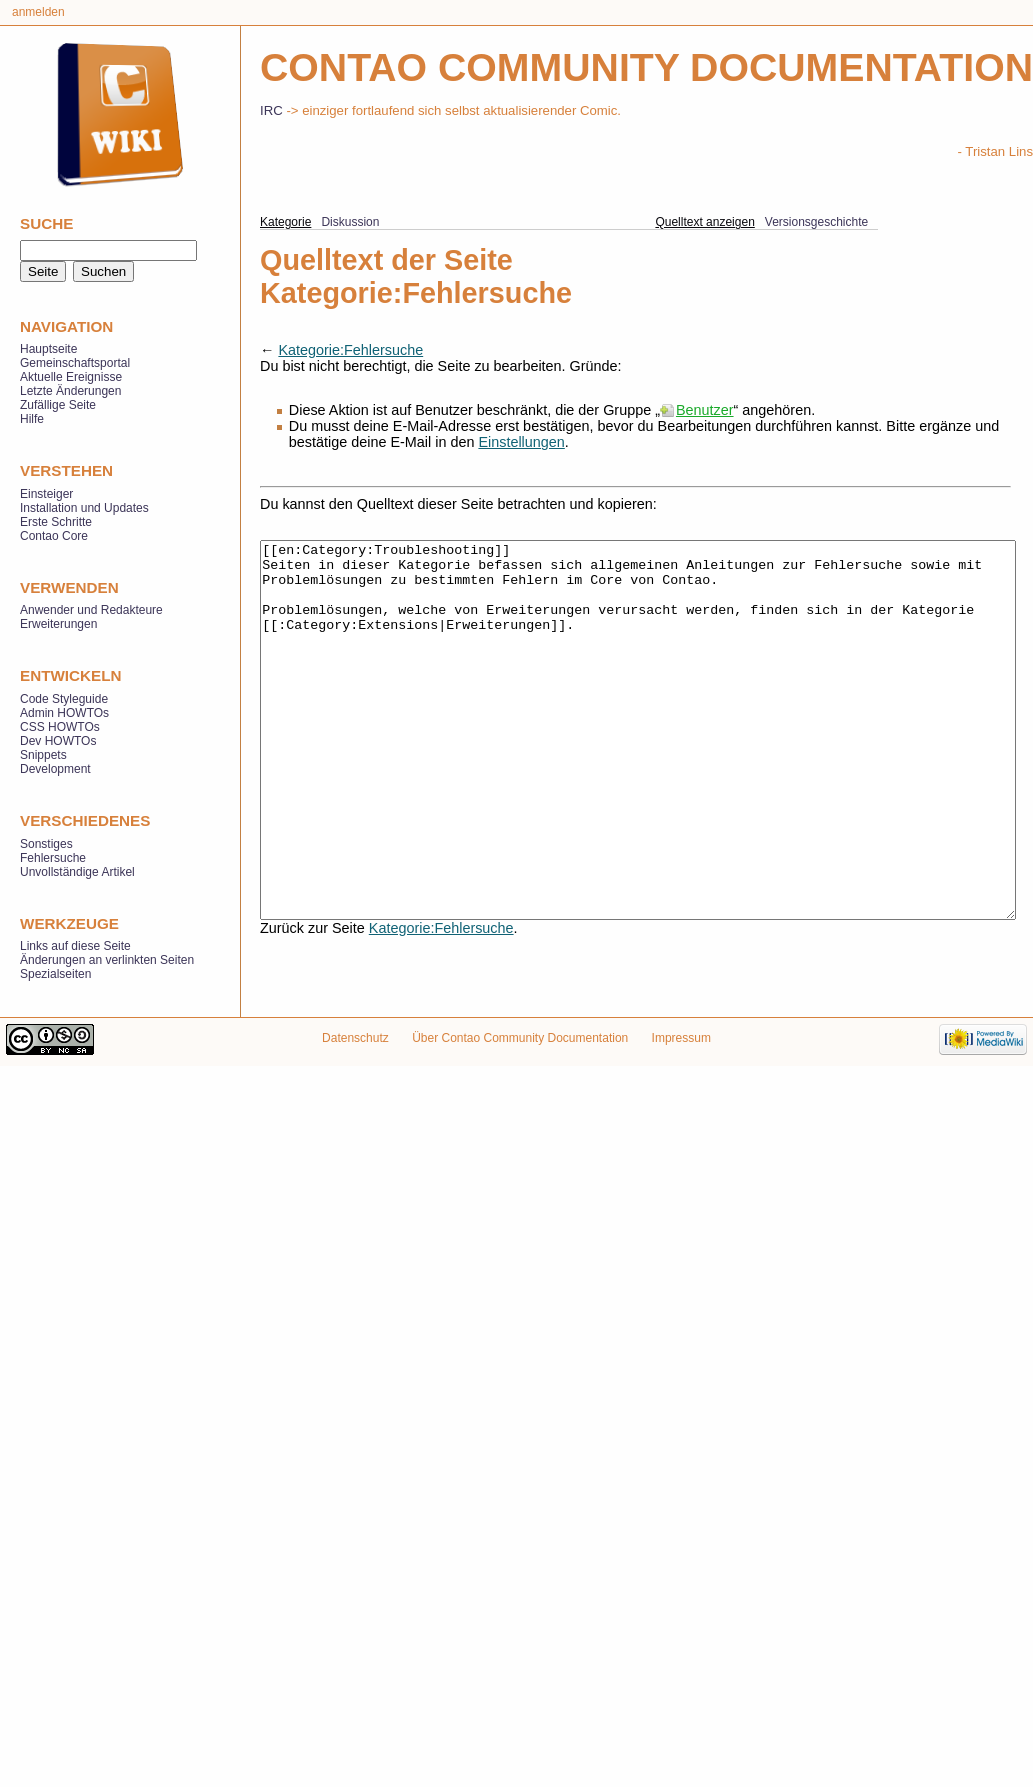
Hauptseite (48, 349)
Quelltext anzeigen (704, 222)
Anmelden (38, 12)
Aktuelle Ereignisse (71, 377)
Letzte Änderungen (70, 391)
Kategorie (285, 222)
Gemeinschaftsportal (75, 363)
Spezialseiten (55, 974)
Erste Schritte (56, 522)
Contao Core (54, 536)
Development (55, 769)
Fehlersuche (53, 858)
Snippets (43, 755)
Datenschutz (355, 1061)
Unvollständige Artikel (77, 872)
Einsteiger (46, 494)
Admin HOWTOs (64, 713)
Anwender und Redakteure (91, 610)
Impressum (681, 1061)
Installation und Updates (84, 508)
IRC (271, 110)
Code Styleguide (64, 699)
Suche (46, 223)
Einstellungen (521, 442)
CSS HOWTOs (60, 727)
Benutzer (705, 410)
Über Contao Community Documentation (520, 1061)
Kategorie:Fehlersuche (350, 350)
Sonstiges (46, 844)
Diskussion (350, 222)
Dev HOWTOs (58, 741)
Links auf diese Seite (75, 946)
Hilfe (32, 419)
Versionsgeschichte (816, 222)
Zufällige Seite (58, 405)
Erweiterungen (58, 624)
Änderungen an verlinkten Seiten (107, 960)
